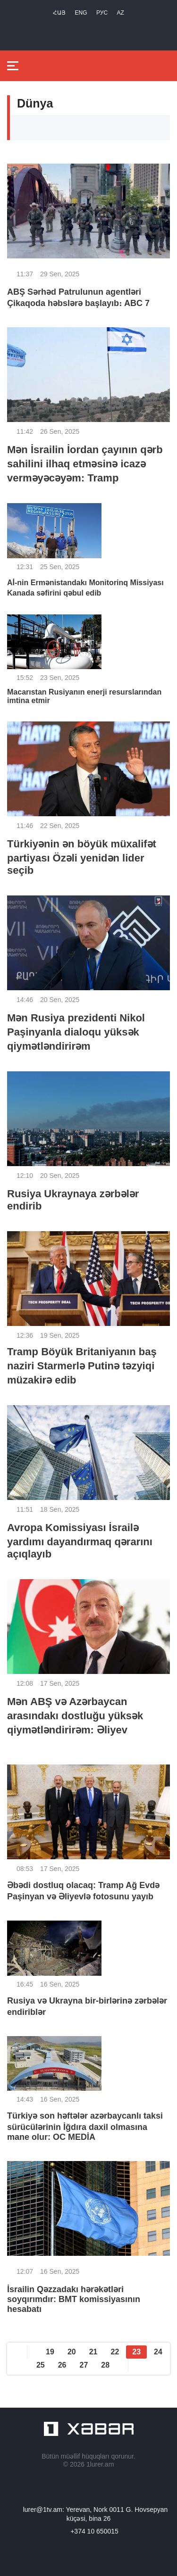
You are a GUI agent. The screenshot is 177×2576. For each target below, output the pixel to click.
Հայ (59, 12)
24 (158, 2352)
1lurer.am (100, 2464)
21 (93, 2352)
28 (105, 2365)
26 (62, 2365)
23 (136, 2352)
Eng (81, 12)
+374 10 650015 (94, 2531)
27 (84, 2365)
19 (50, 2352)
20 (71, 2352)
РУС (102, 12)
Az (120, 12)
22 (115, 2352)
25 (40, 2365)
